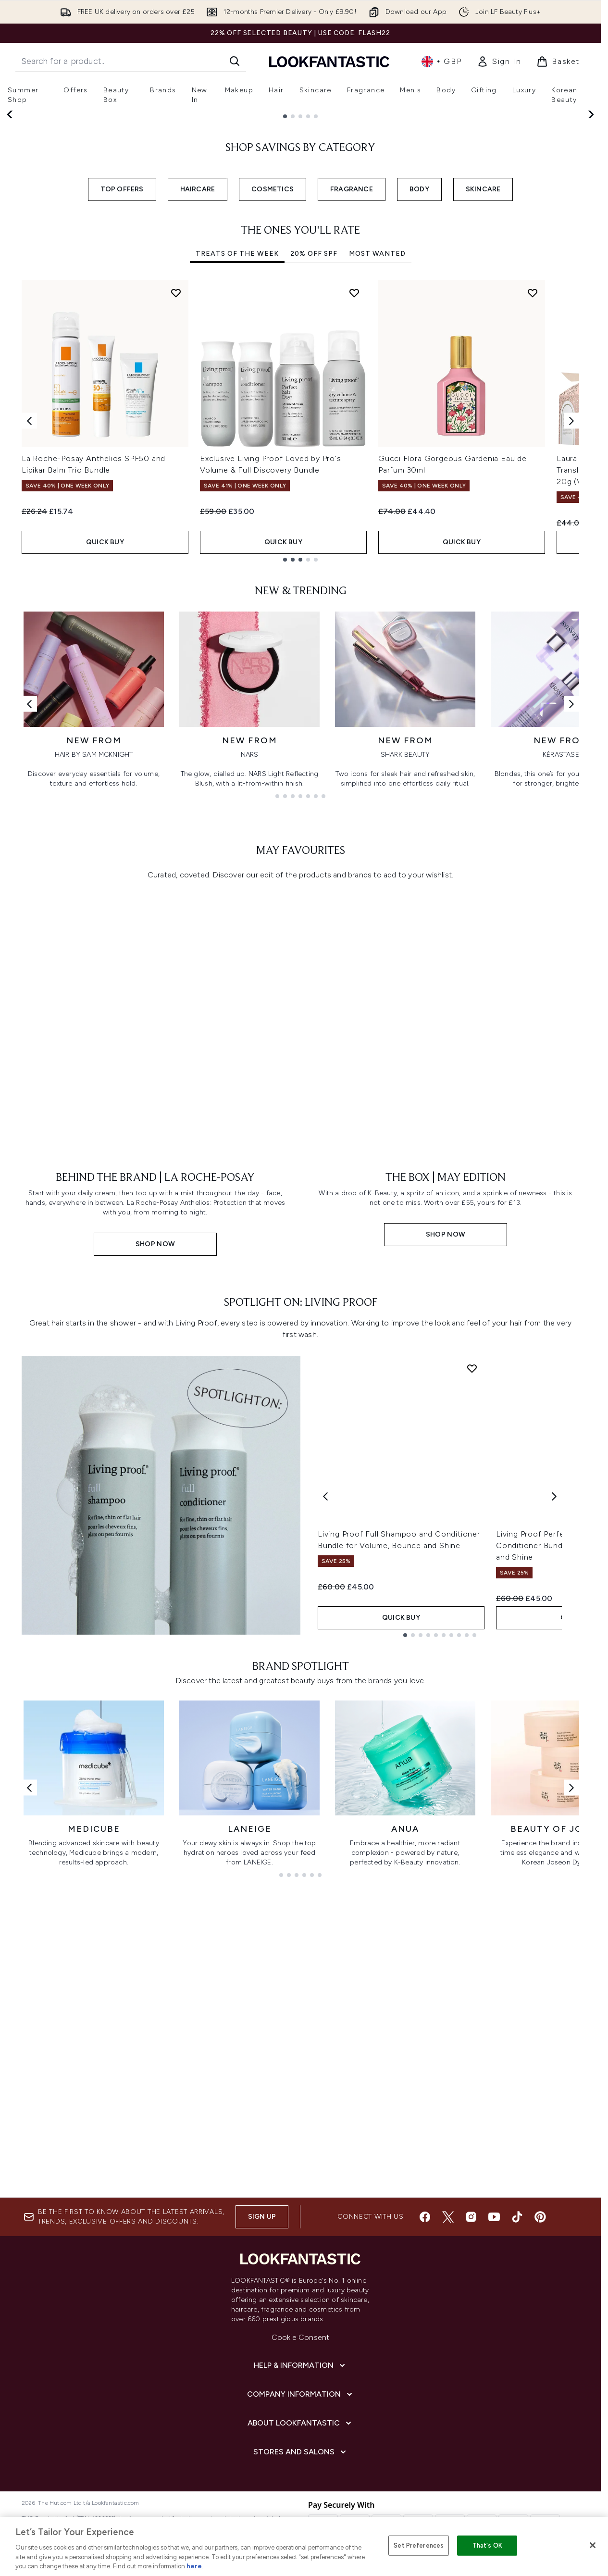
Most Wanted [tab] (377, 442)
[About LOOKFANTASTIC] (300, 2423)
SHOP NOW (63, 243)
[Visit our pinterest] (540, 2216)
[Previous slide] (10, 208)
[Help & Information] (300, 2365)
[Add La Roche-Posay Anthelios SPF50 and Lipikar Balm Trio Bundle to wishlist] (175, 480)
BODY (419, 377)
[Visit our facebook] (424, 2216)
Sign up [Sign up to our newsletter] (262, 2217)
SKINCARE (483, 377)
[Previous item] (29, 608)
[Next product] (554, 1667)
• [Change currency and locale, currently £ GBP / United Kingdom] (441, 61)
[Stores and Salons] (300, 2452)
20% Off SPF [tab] (313, 442)
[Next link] (571, 892)
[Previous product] (325, 1667)
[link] (499, 61)
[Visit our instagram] (471, 2216)
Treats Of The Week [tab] (237, 442)
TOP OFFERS (122, 377)
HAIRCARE (197, 377)
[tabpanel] (300, 608)
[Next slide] (590, 208)
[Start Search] (234, 61)
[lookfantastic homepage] (329, 61)
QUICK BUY (105, 729)
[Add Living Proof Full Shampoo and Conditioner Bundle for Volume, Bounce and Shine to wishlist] (472, 1538)
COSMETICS (272, 377)
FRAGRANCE (351, 377)
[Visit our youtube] (494, 2216)
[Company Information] (300, 2394)
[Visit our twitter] (447, 2216)
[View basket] (558, 61)
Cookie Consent (301, 2337)
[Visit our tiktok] (517, 2216)
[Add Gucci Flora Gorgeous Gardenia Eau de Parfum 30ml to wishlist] (532, 480)
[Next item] (571, 608)
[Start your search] (130, 61)
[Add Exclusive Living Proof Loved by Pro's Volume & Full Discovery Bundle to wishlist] (354, 480)
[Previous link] (29, 892)
